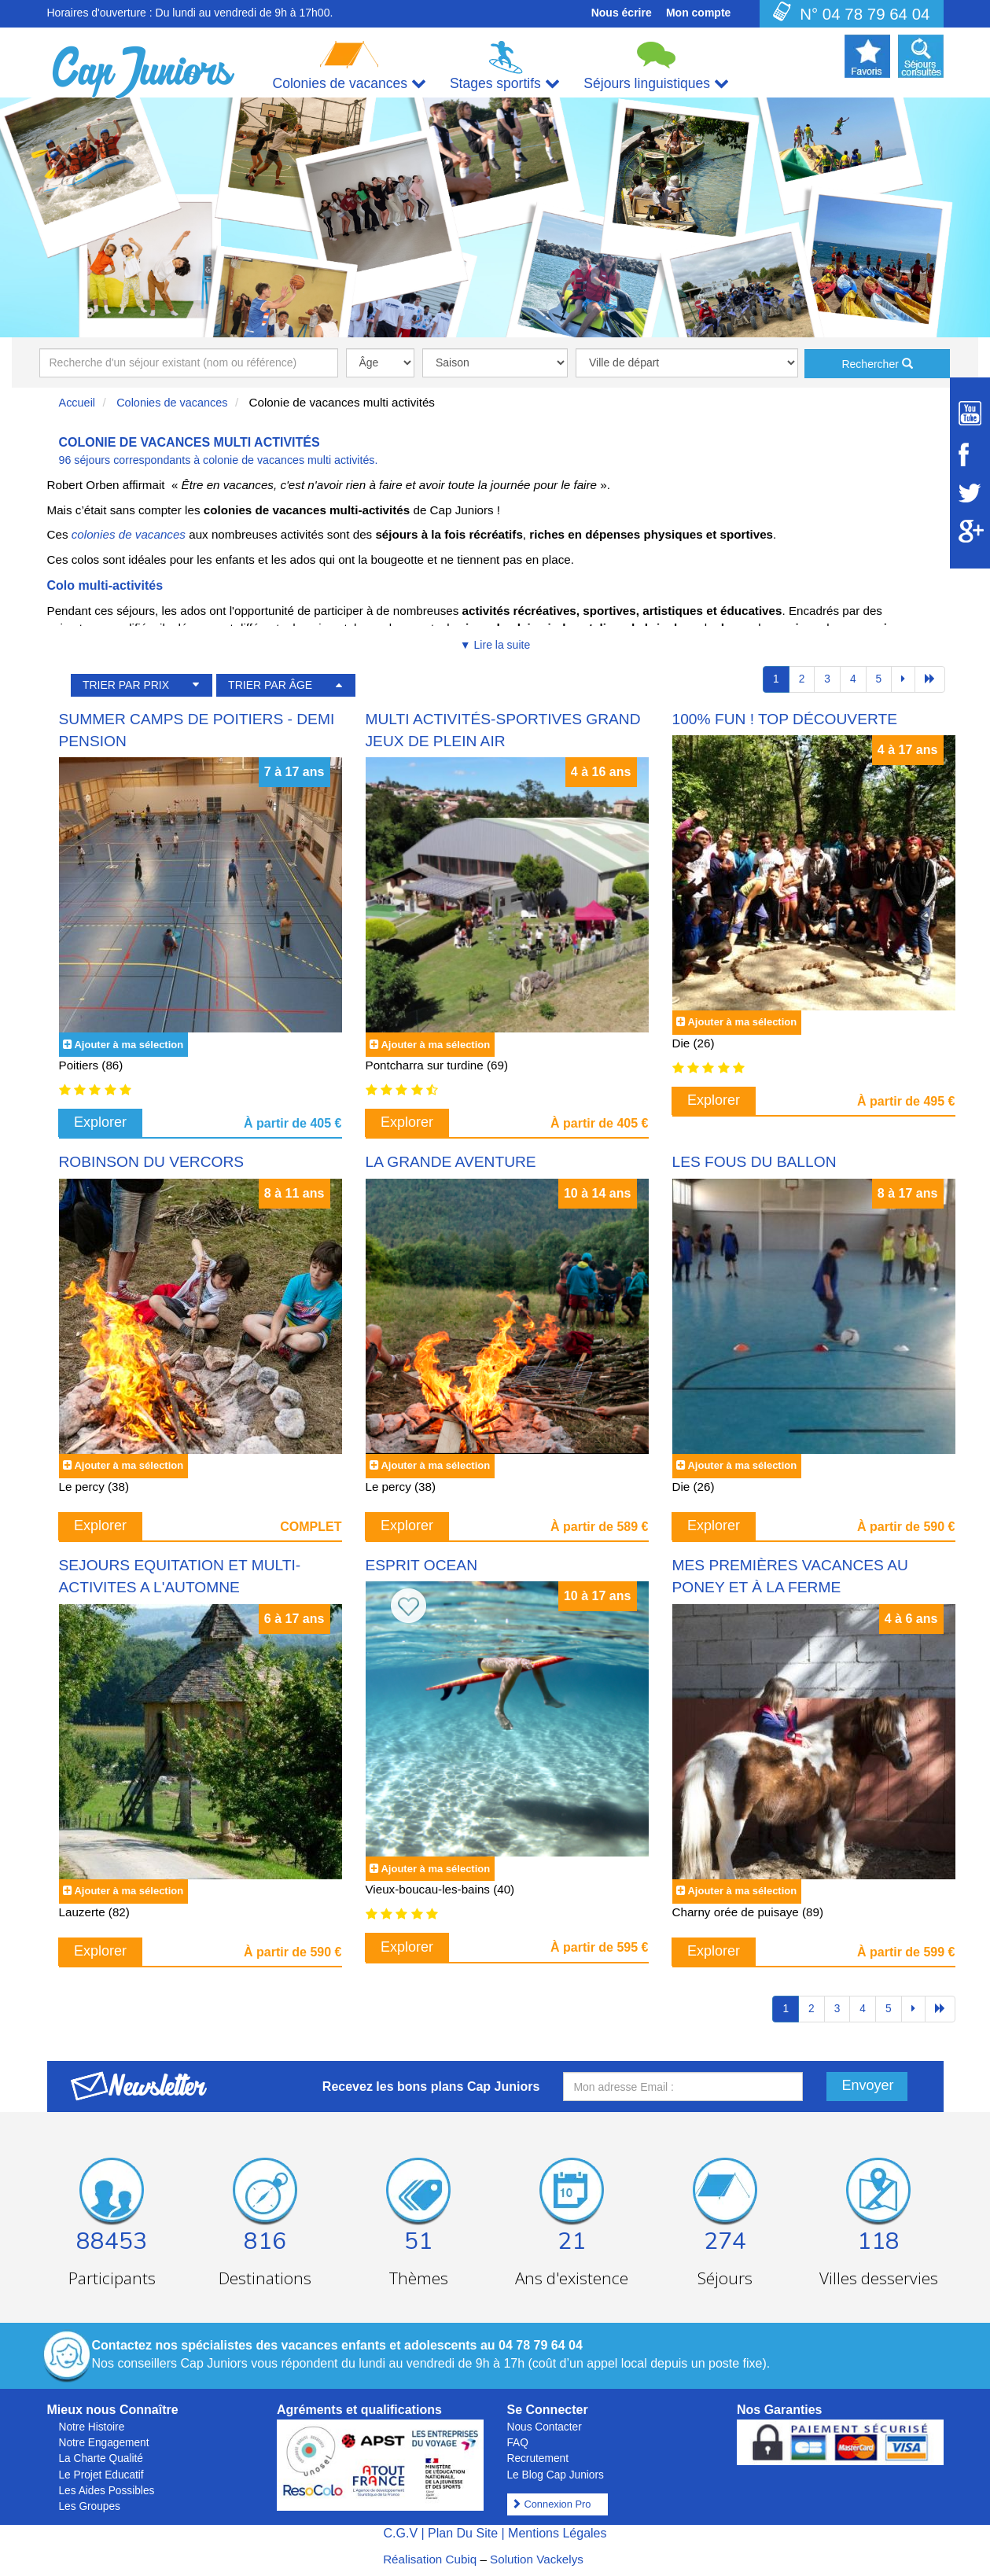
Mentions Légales (557, 2533)
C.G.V (400, 2533)
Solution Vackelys (536, 2559)
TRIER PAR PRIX (126, 685)
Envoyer (868, 2085)
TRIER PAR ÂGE (270, 685)
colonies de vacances (129, 534)
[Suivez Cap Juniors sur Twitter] (970, 493)
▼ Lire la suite (495, 644)
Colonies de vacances (171, 402)
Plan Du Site (463, 2533)
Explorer (100, 1122)
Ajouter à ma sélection (128, 1045)
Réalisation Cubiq (430, 2559)
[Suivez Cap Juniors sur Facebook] (970, 454)
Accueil (77, 402)
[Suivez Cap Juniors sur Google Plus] (970, 531)
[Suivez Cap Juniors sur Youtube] (970, 413)
